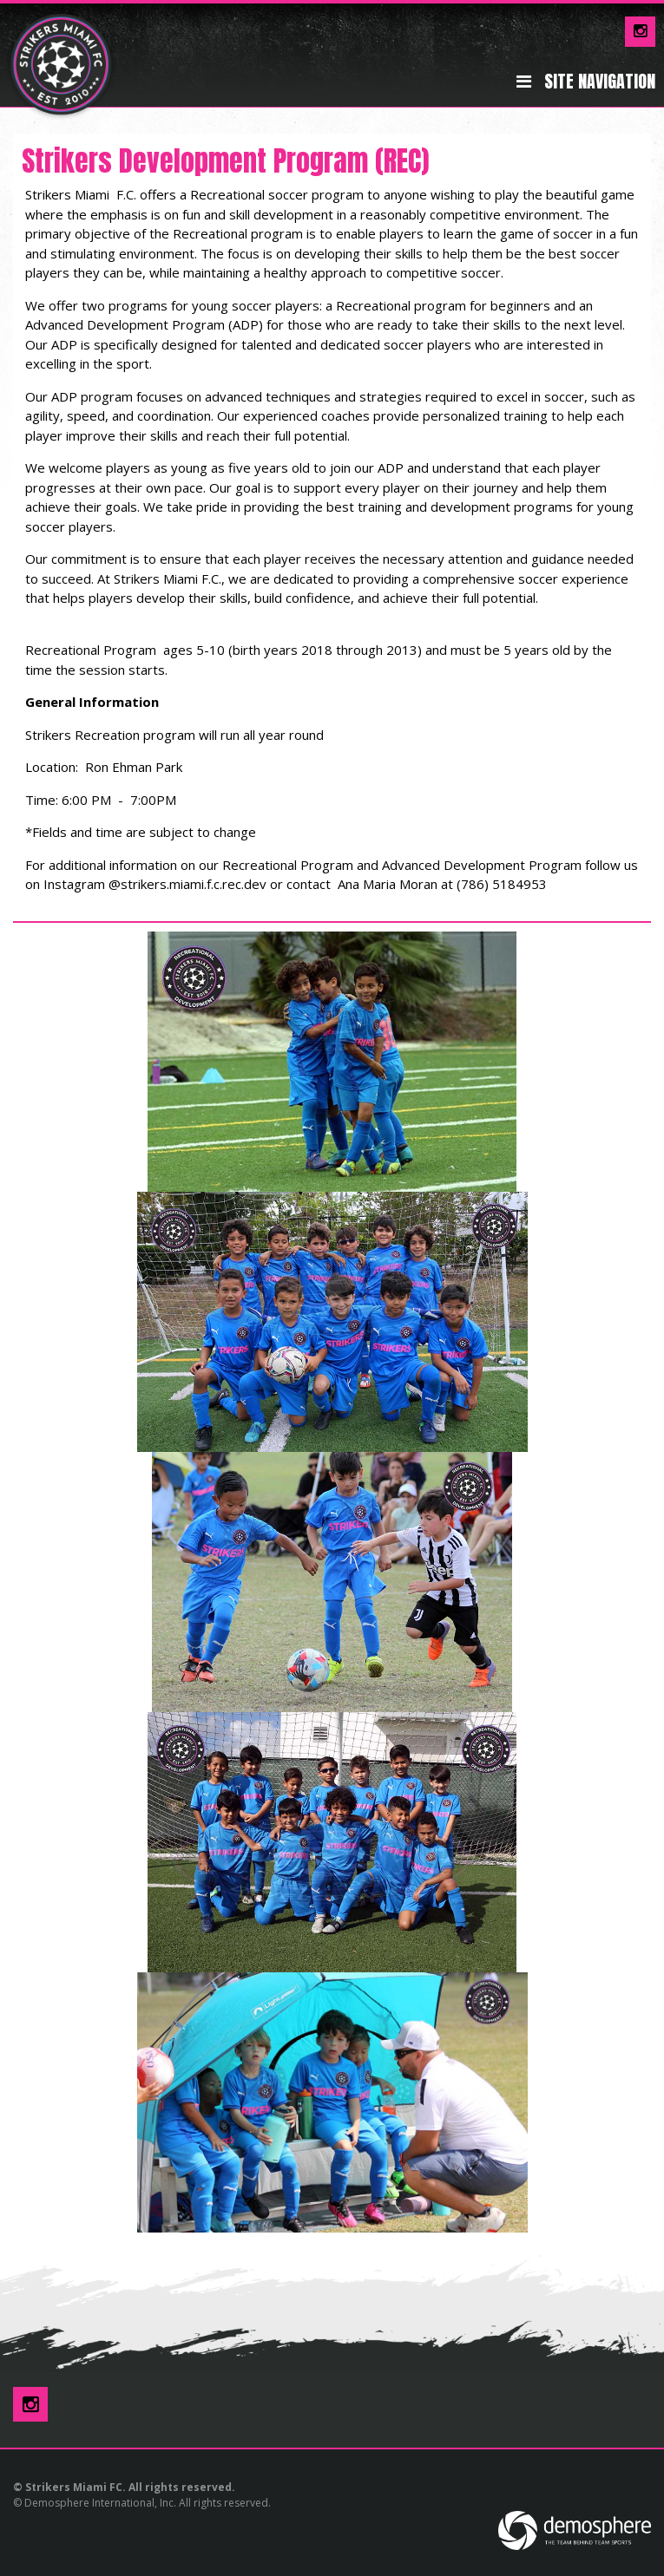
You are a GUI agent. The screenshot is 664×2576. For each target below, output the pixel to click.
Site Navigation (585, 81)
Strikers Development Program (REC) (225, 161)
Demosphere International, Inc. (100, 2502)
